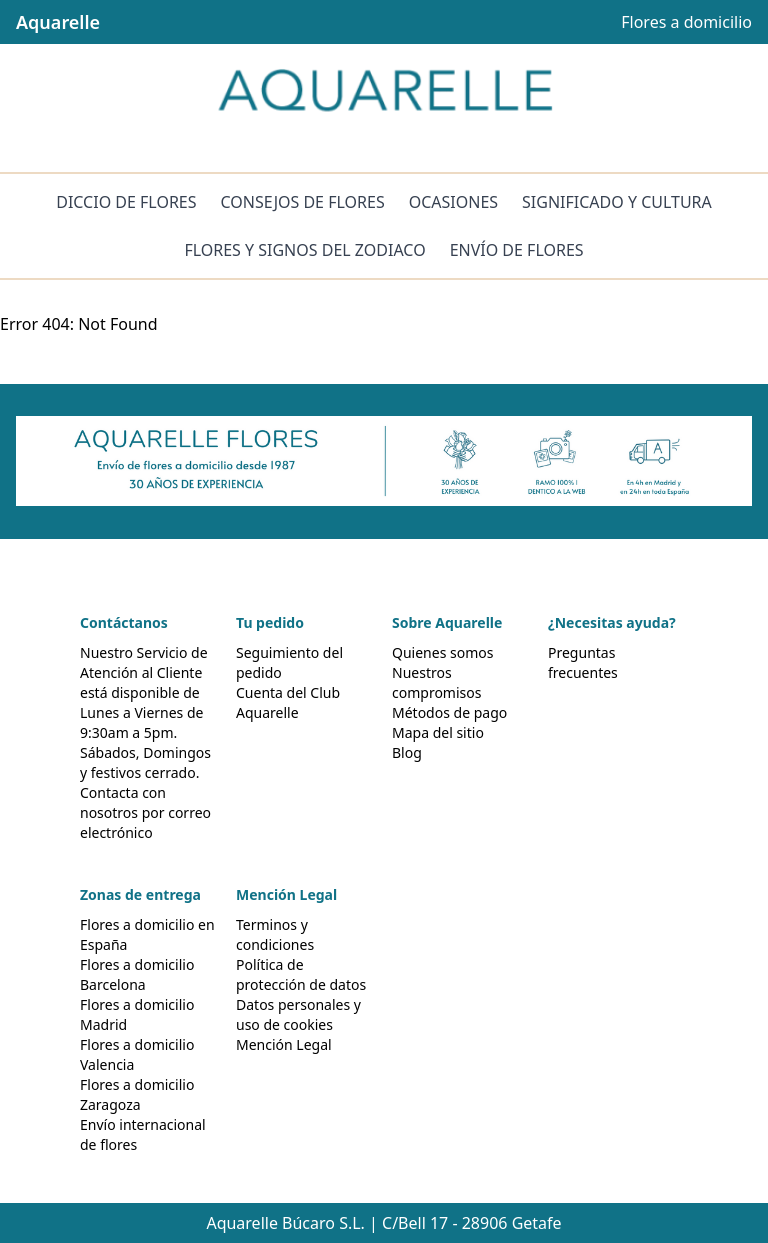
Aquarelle (58, 22)
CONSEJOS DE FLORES (303, 202)
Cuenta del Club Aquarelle (288, 702)
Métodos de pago (449, 712)
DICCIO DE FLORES (126, 202)
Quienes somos (442, 652)
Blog (407, 752)
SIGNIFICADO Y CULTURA (617, 202)
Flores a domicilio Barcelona (137, 974)
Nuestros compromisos (436, 682)
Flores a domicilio (686, 22)
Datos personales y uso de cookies (298, 1014)
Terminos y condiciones (275, 934)
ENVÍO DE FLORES (517, 250)
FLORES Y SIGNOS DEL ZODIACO (304, 250)
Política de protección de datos (301, 974)
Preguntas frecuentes (583, 662)
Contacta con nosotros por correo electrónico (145, 812)
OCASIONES (453, 202)
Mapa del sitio (438, 732)
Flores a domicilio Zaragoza (137, 1094)
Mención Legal (284, 1044)
